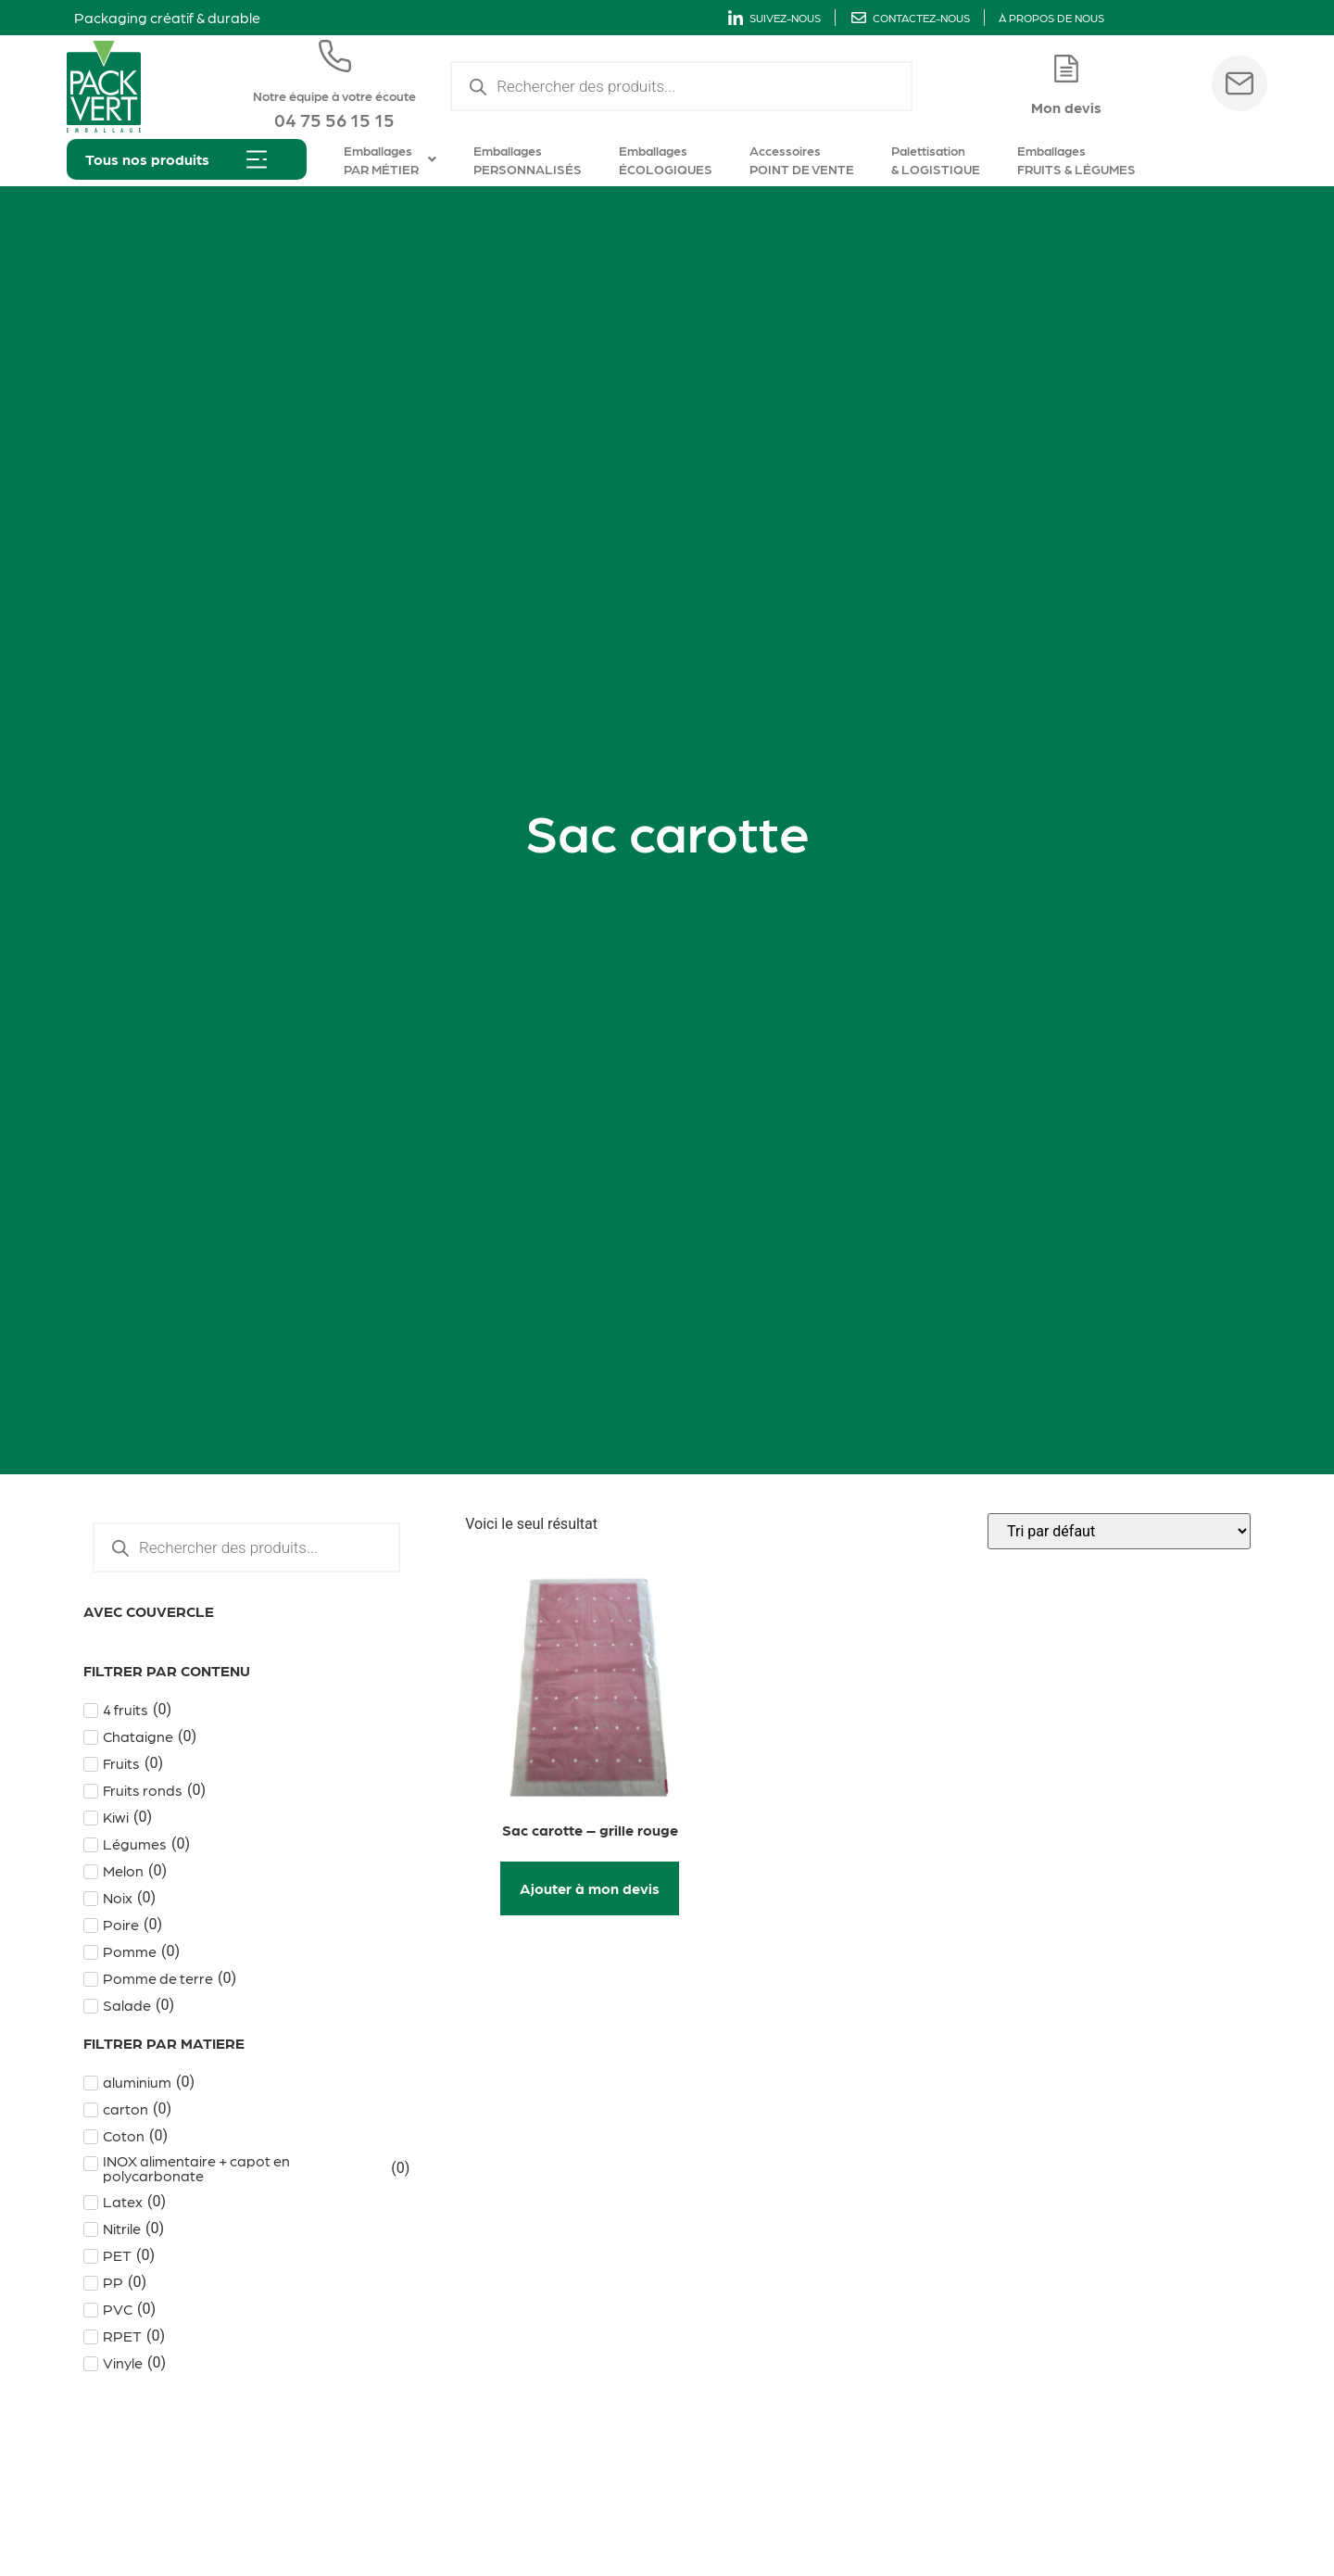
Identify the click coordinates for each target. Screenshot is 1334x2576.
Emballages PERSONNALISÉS (527, 159)
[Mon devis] (1066, 68)
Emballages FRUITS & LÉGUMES (1076, 159)
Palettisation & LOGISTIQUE (935, 159)
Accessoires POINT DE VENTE (801, 159)
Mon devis (1066, 107)
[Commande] (1119, 1531)
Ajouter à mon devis (590, 1888)
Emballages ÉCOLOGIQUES (665, 159)
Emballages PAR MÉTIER (390, 159)
